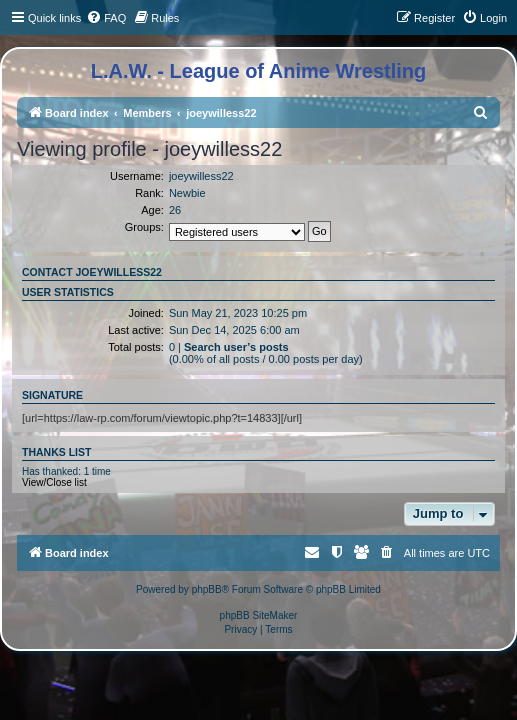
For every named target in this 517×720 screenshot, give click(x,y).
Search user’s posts (236, 347)
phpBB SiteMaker (259, 615)
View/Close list (54, 482)
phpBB (207, 589)
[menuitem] (106, 18)
